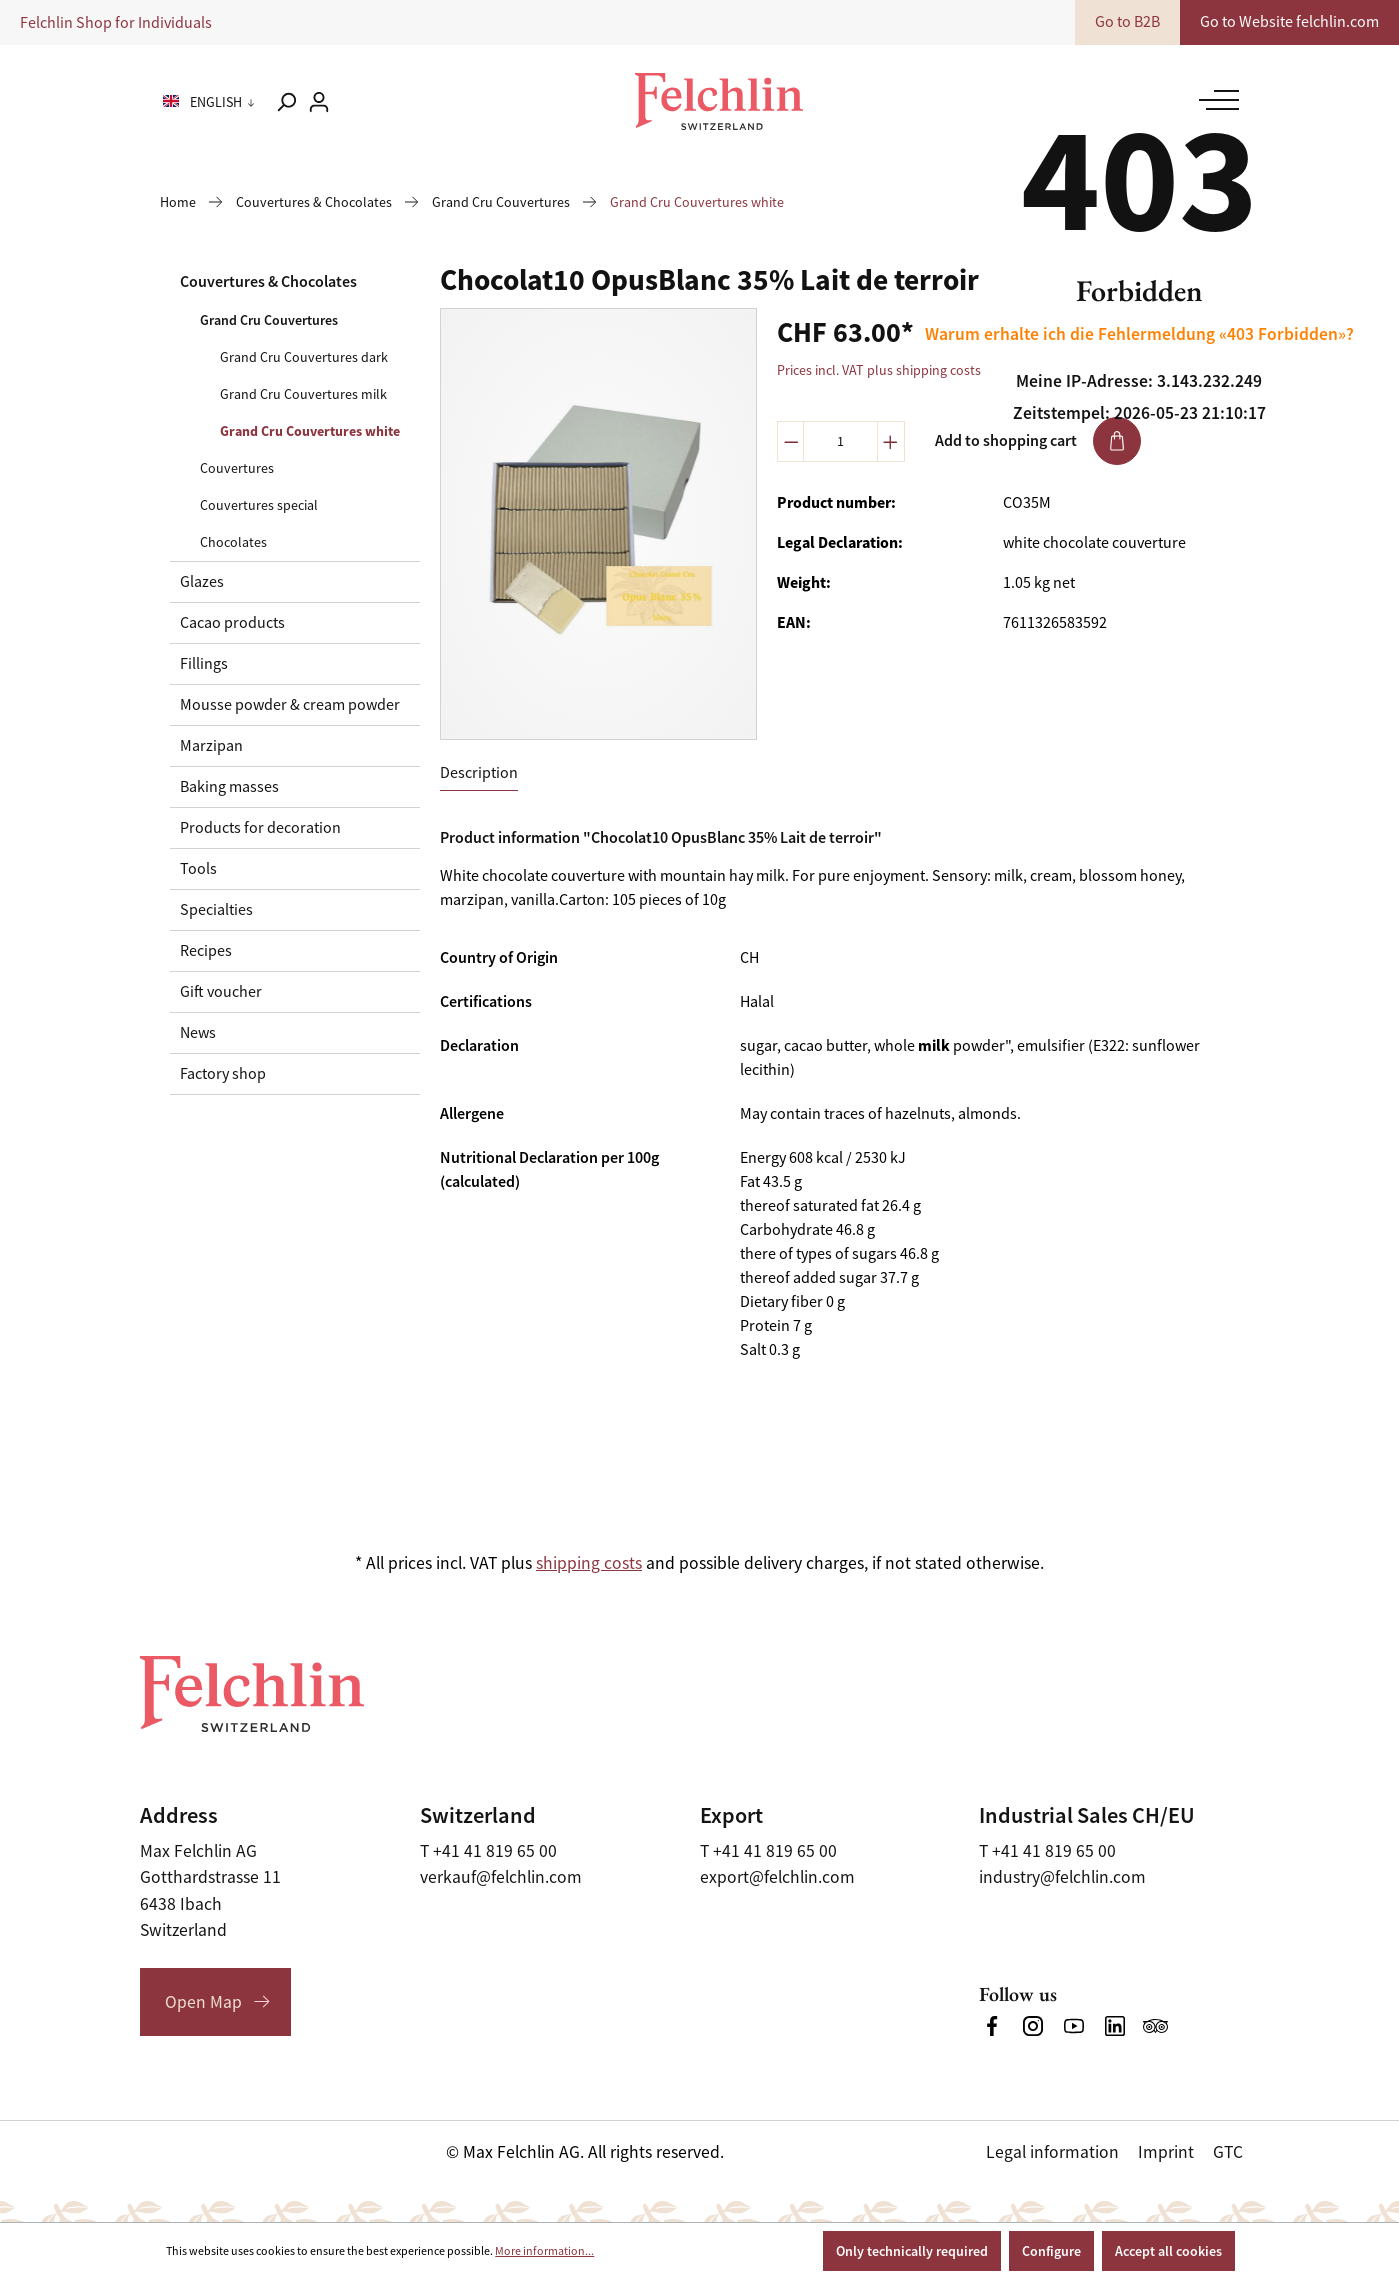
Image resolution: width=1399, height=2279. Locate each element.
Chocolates (233, 542)
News (198, 1033)
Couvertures (237, 468)
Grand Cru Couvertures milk (303, 394)
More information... (544, 2251)
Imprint (1166, 2152)
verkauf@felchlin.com (501, 1877)
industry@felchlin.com (1062, 1877)
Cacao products (232, 623)
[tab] (479, 773)
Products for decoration (260, 828)
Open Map (203, 2002)
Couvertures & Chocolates (268, 281)
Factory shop (223, 1074)
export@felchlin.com (777, 1877)
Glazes (202, 582)
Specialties (216, 910)
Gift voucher (221, 992)
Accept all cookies (1168, 2251)
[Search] (286, 102)
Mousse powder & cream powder (290, 705)
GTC (1228, 2152)
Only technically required (912, 2251)
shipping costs (589, 1563)
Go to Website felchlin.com (1289, 22)
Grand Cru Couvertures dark (304, 357)
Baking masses (229, 787)
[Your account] (319, 102)
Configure (1051, 2251)
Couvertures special (259, 505)
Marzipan (211, 746)
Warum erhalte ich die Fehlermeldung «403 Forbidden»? (1139, 334)
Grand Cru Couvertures (269, 320)
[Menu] (1214, 100)
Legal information (1052, 2152)
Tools (198, 869)
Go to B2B (1127, 22)
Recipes (206, 951)
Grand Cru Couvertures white (310, 431)
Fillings (204, 664)
